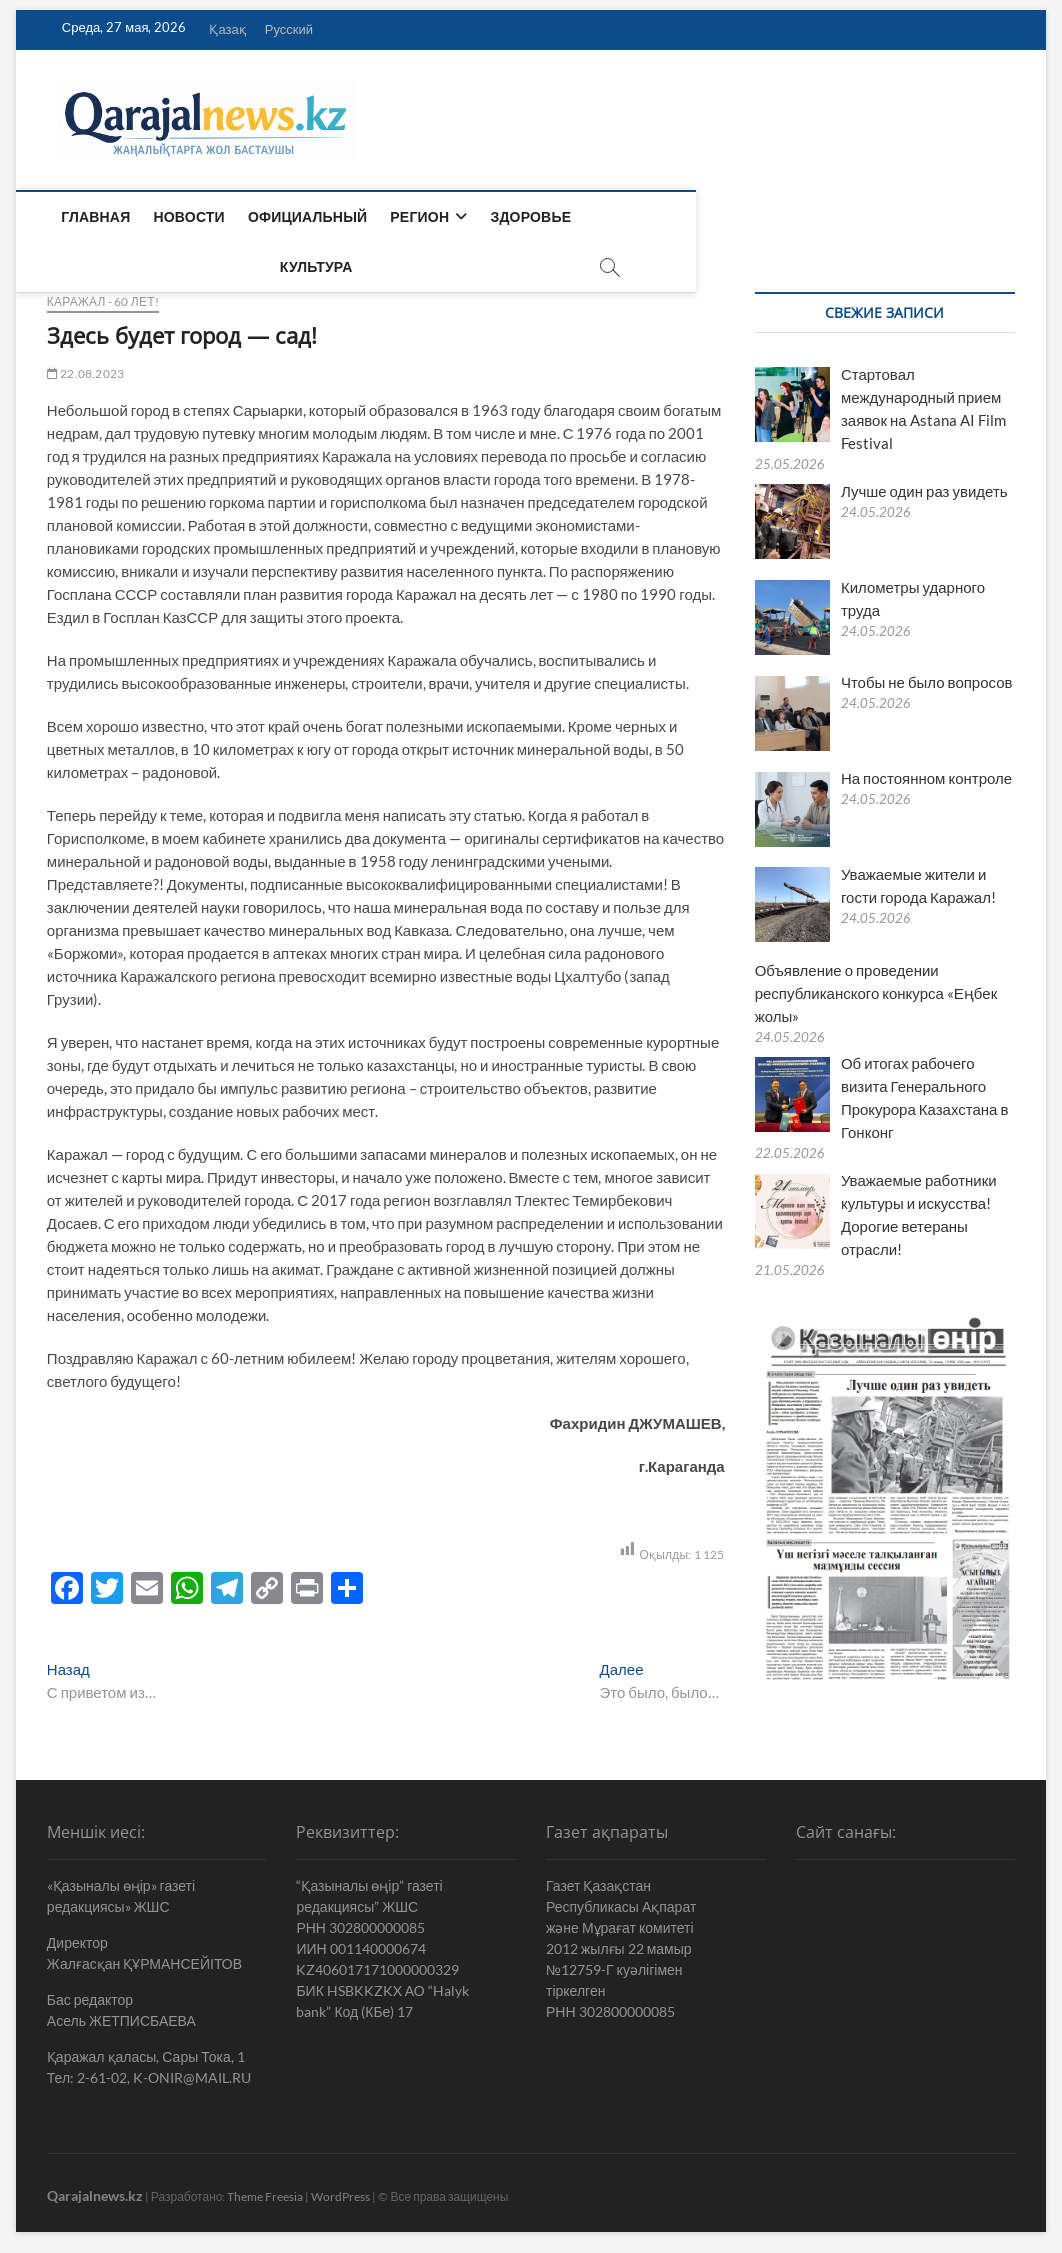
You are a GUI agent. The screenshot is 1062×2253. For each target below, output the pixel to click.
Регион (415, 216)
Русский (289, 29)
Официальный (303, 216)
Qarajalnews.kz (95, 2186)
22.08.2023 (85, 364)
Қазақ (227, 29)
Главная (91, 216)
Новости (184, 216)
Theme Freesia (265, 2187)
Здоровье (526, 216)
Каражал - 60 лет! (103, 292)
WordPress (340, 2187)
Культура (626, 216)
